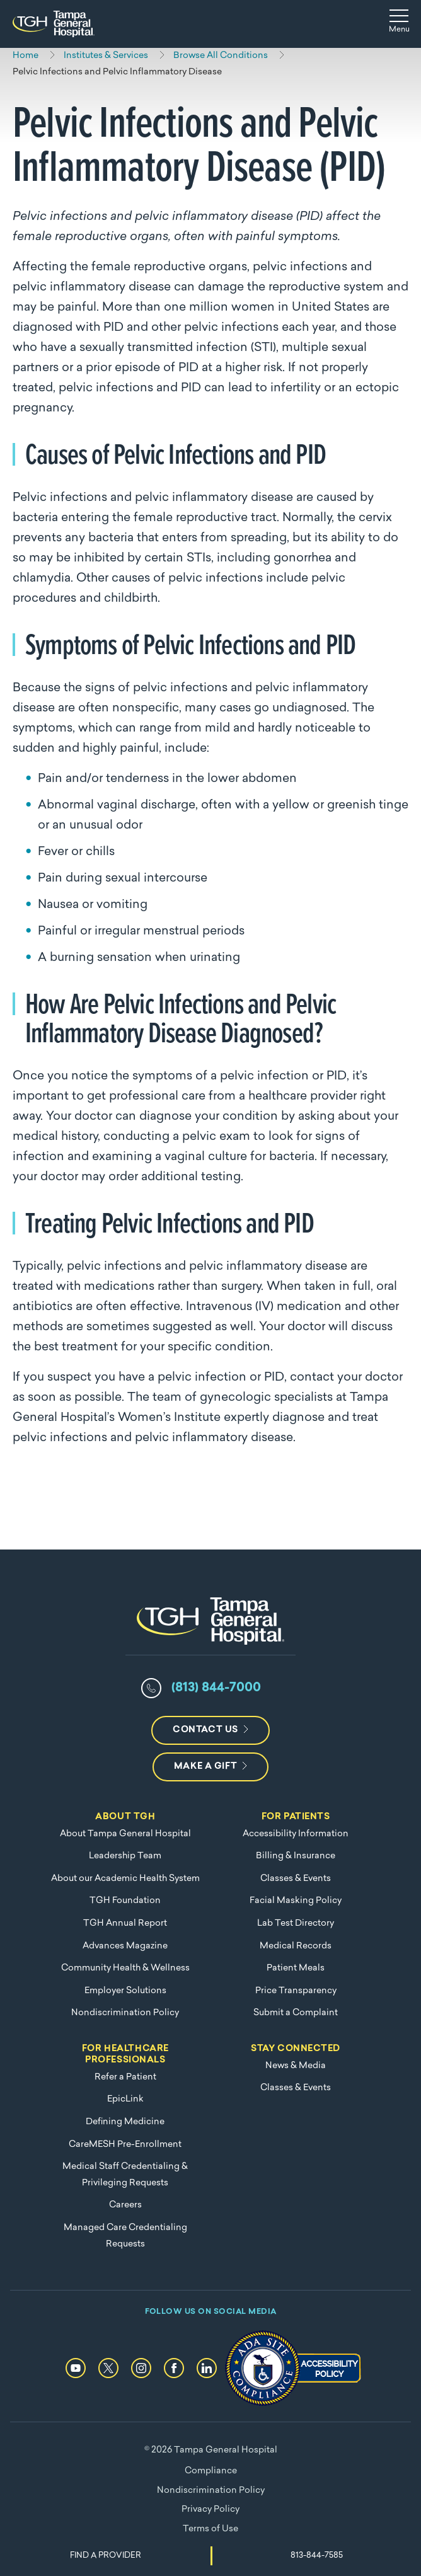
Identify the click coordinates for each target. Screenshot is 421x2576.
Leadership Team (125, 1856)
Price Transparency (296, 1991)
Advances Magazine (125, 1946)
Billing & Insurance (295, 1856)
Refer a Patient (125, 2077)
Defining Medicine (125, 2122)
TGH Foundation (125, 1901)
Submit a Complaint (295, 2013)
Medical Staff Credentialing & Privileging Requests (125, 2175)
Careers (125, 2205)
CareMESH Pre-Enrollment (125, 2144)
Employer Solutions (125, 1991)
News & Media (295, 2066)
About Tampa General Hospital (125, 1834)
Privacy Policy (210, 2509)
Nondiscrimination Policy (125, 2013)
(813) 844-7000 (216, 1688)
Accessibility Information (296, 1834)
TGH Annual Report (125, 1923)
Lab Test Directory (295, 1923)
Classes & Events (295, 1878)
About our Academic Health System (125, 1878)
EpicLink (125, 2099)
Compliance (211, 2471)
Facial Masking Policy (296, 1901)
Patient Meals (296, 1968)
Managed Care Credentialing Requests (125, 2236)
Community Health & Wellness (125, 1968)
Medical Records (296, 1946)
